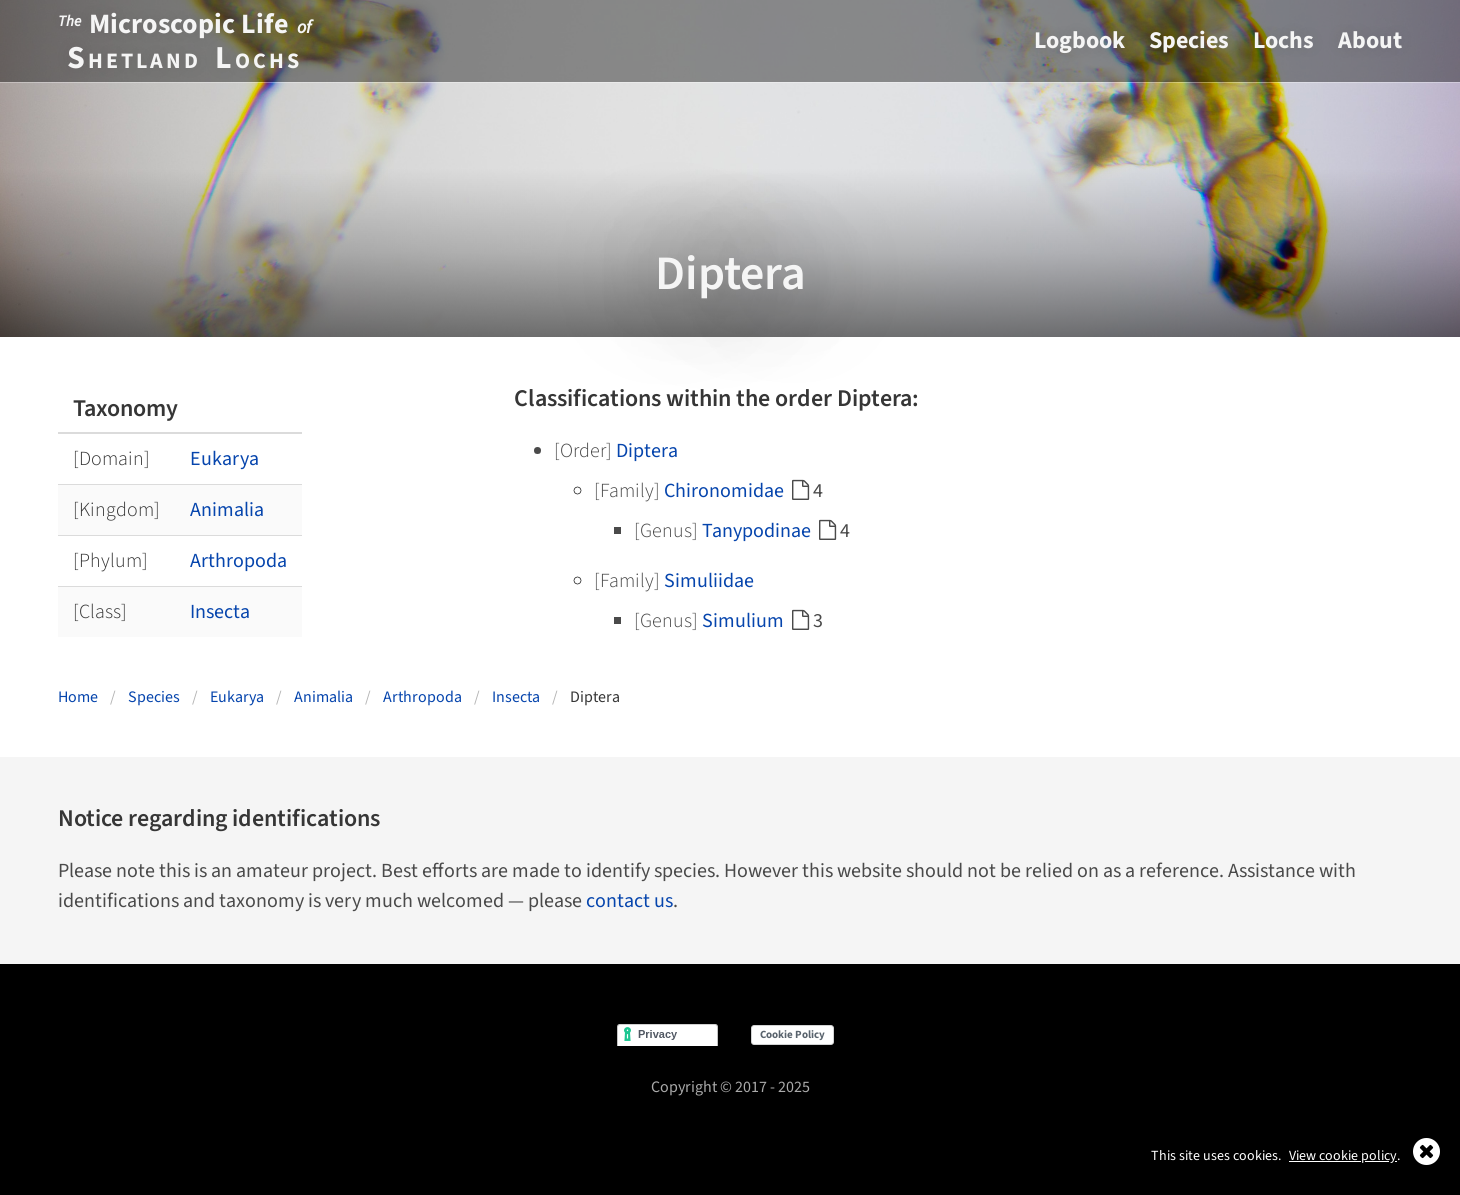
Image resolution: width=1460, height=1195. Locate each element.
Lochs (1283, 40)
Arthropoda (238, 561)
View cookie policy (1343, 1156)
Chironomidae (724, 491)
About (1370, 40)
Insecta (220, 612)
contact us (629, 901)
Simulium (743, 621)
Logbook (1079, 40)
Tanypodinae (756, 531)
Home (78, 697)
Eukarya (224, 459)
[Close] (1426, 1159)
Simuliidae (709, 581)
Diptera (647, 451)
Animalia (227, 510)
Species (1189, 40)
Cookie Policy (792, 1034)
